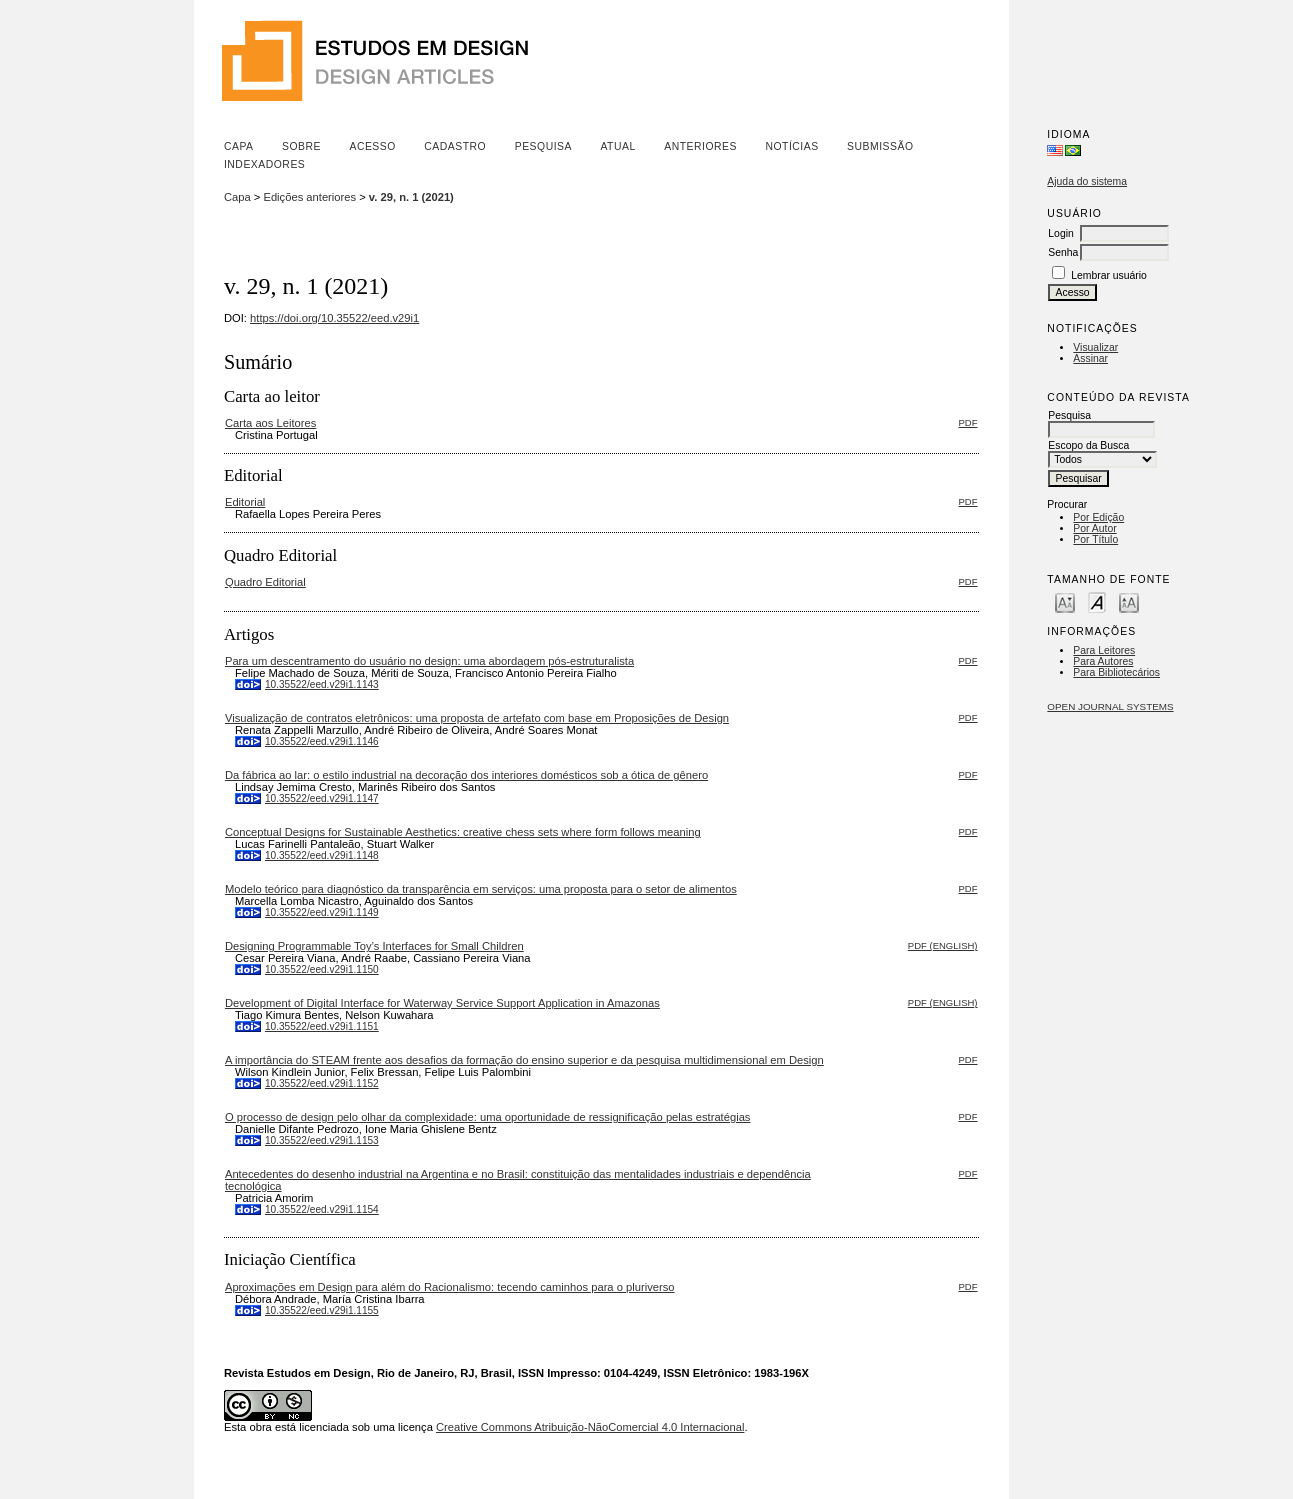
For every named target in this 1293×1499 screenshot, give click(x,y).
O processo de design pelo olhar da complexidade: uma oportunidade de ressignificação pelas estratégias (488, 1117)
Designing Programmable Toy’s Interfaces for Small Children (374, 946)
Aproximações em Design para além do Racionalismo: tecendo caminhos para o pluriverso (450, 1287)
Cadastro (455, 146)
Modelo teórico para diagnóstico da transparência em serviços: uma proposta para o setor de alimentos (481, 889)
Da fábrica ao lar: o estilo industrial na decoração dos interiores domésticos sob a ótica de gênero (466, 775)
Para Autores (1103, 661)
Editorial (245, 502)
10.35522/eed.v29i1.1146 (322, 741)
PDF (968, 422)
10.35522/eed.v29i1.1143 (322, 684)
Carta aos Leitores (270, 423)
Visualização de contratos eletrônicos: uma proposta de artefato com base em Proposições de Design (477, 718)
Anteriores (700, 146)
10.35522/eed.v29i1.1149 (322, 912)
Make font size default (1097, 601)
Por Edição (1098, 517)
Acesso (372, 146)
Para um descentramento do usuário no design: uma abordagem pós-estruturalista (429, 661)
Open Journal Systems (1110, 706)
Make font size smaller (1065, 601)
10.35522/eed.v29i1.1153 (322, 1140)
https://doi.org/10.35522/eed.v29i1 (334, 318)
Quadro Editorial (265, 582)
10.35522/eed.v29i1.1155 (322, 1310)
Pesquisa (543, 146)
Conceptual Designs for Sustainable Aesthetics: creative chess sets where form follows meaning (463, 832)
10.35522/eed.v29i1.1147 (322, 798)
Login (1060, 233)
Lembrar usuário (1109, 275)
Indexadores (264, 164)
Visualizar (1095, 347)
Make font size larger (1129, 601)
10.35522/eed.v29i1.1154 (322, 1209)
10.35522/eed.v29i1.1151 (322, 1026)
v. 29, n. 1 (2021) (411, 197)
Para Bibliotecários (1116, 672)
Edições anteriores (309, 197)
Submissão (880, 146)
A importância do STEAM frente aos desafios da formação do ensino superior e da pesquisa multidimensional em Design (524, 1060)
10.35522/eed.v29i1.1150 (322, 969)
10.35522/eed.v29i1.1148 (322, 855)
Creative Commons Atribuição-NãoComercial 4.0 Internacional (590, 1427)
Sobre (301, 146)
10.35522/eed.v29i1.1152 (322, 1083)
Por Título (1095, 539)
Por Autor (1094, 528)
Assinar (1090, 358)
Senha (1063, 252)
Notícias (791, 146)
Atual (617, 146)
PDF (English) (943, 945)
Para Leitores (1104, 650)
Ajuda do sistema (1087, 181)
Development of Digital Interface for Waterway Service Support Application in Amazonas (442, 1003)
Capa (239, 146)
